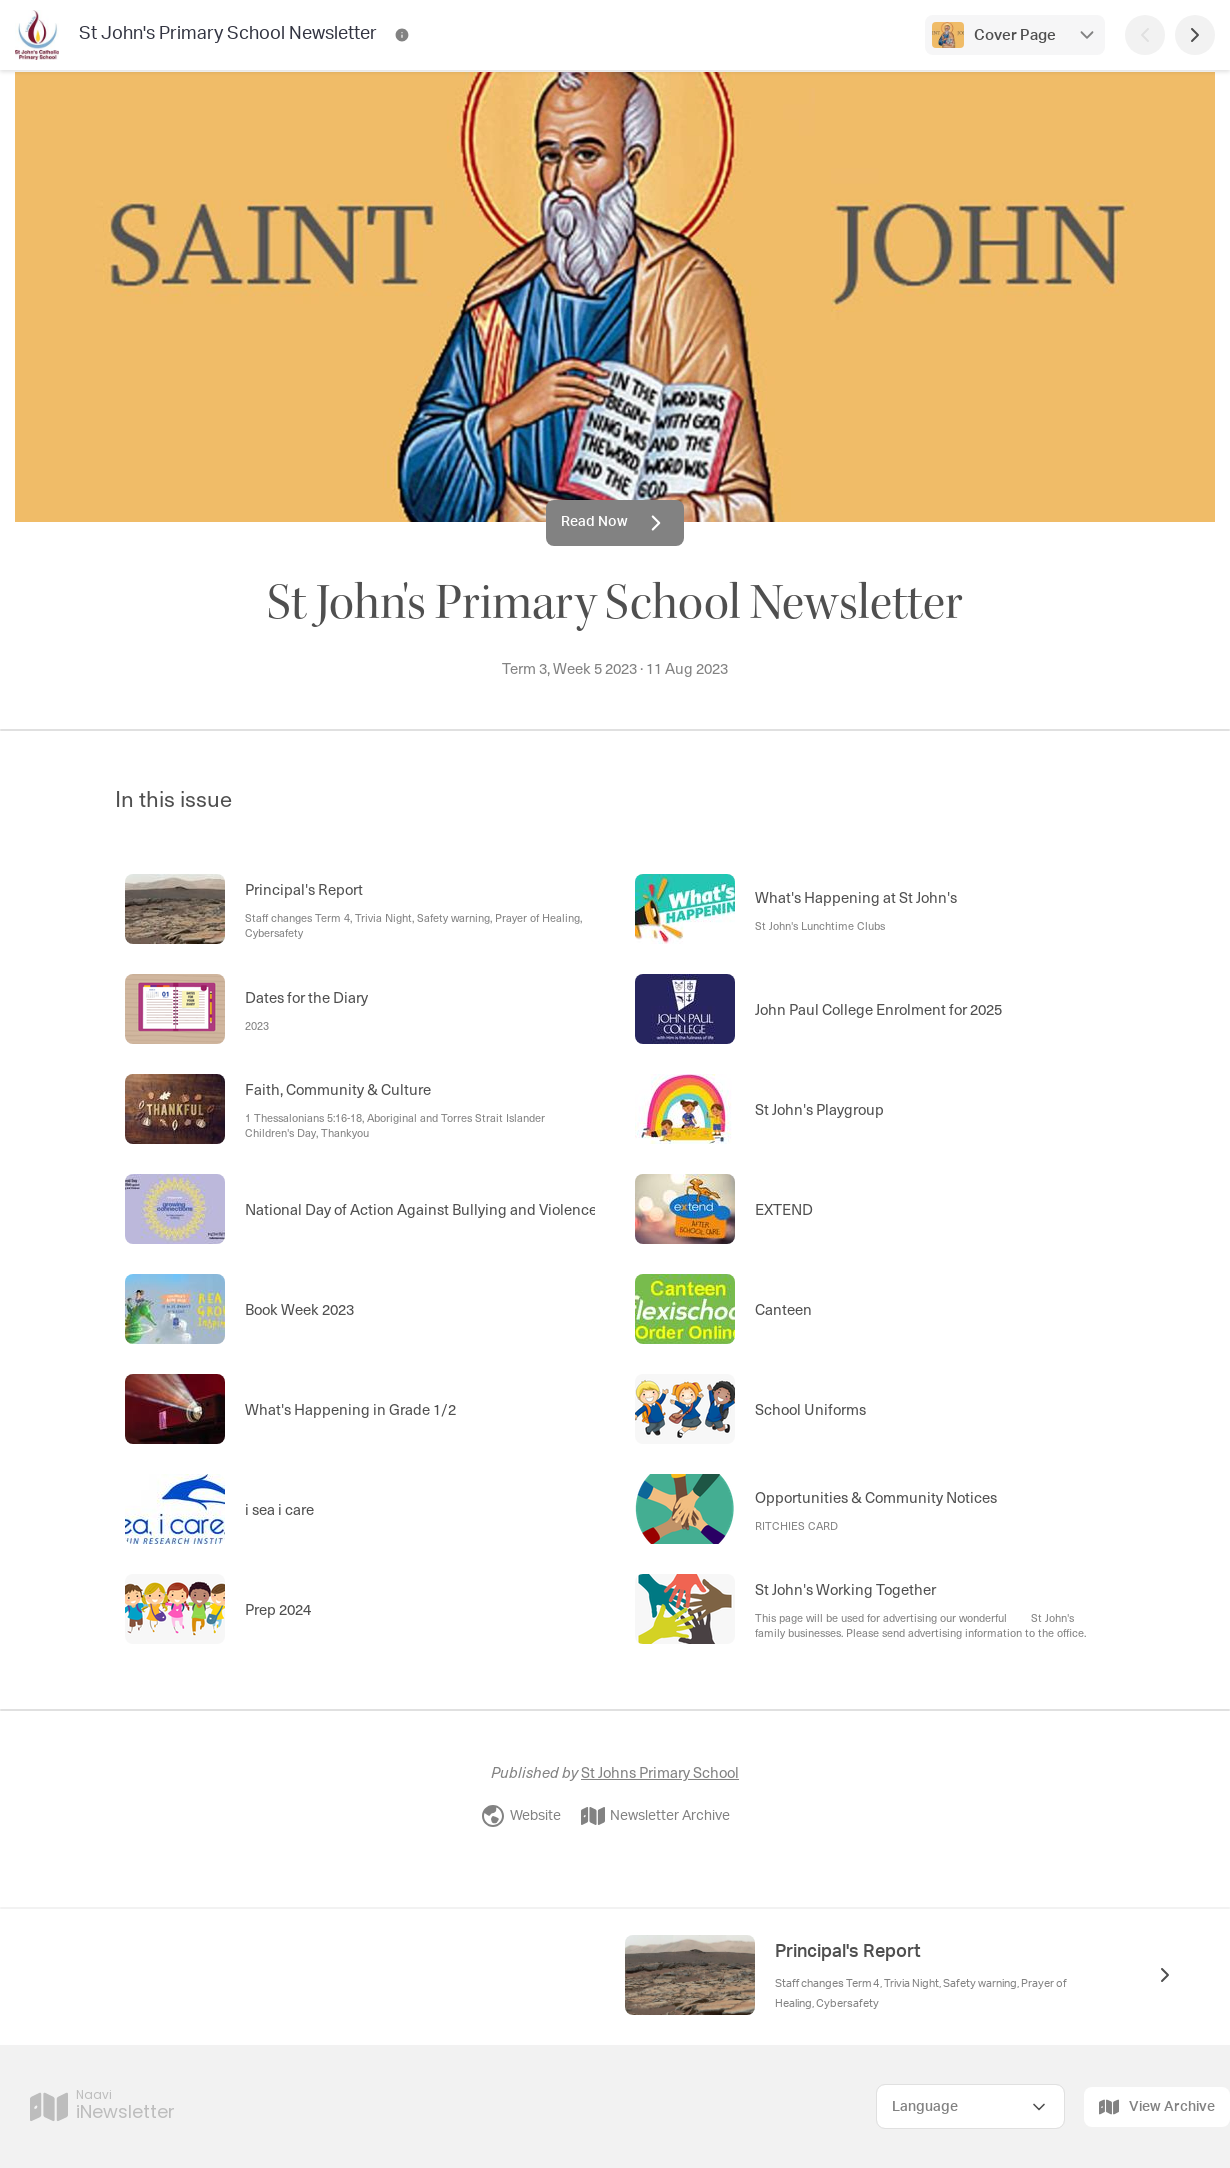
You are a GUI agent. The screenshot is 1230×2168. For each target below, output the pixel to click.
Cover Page (1015, 35)
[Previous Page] (1145, 35)
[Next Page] (1195, 35)
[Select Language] (970, 2106)
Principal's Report (848, 1952)
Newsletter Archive (655, 1816)
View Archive (1157, 2107)
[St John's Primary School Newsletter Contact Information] (402, 35)
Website (521, 1816)
